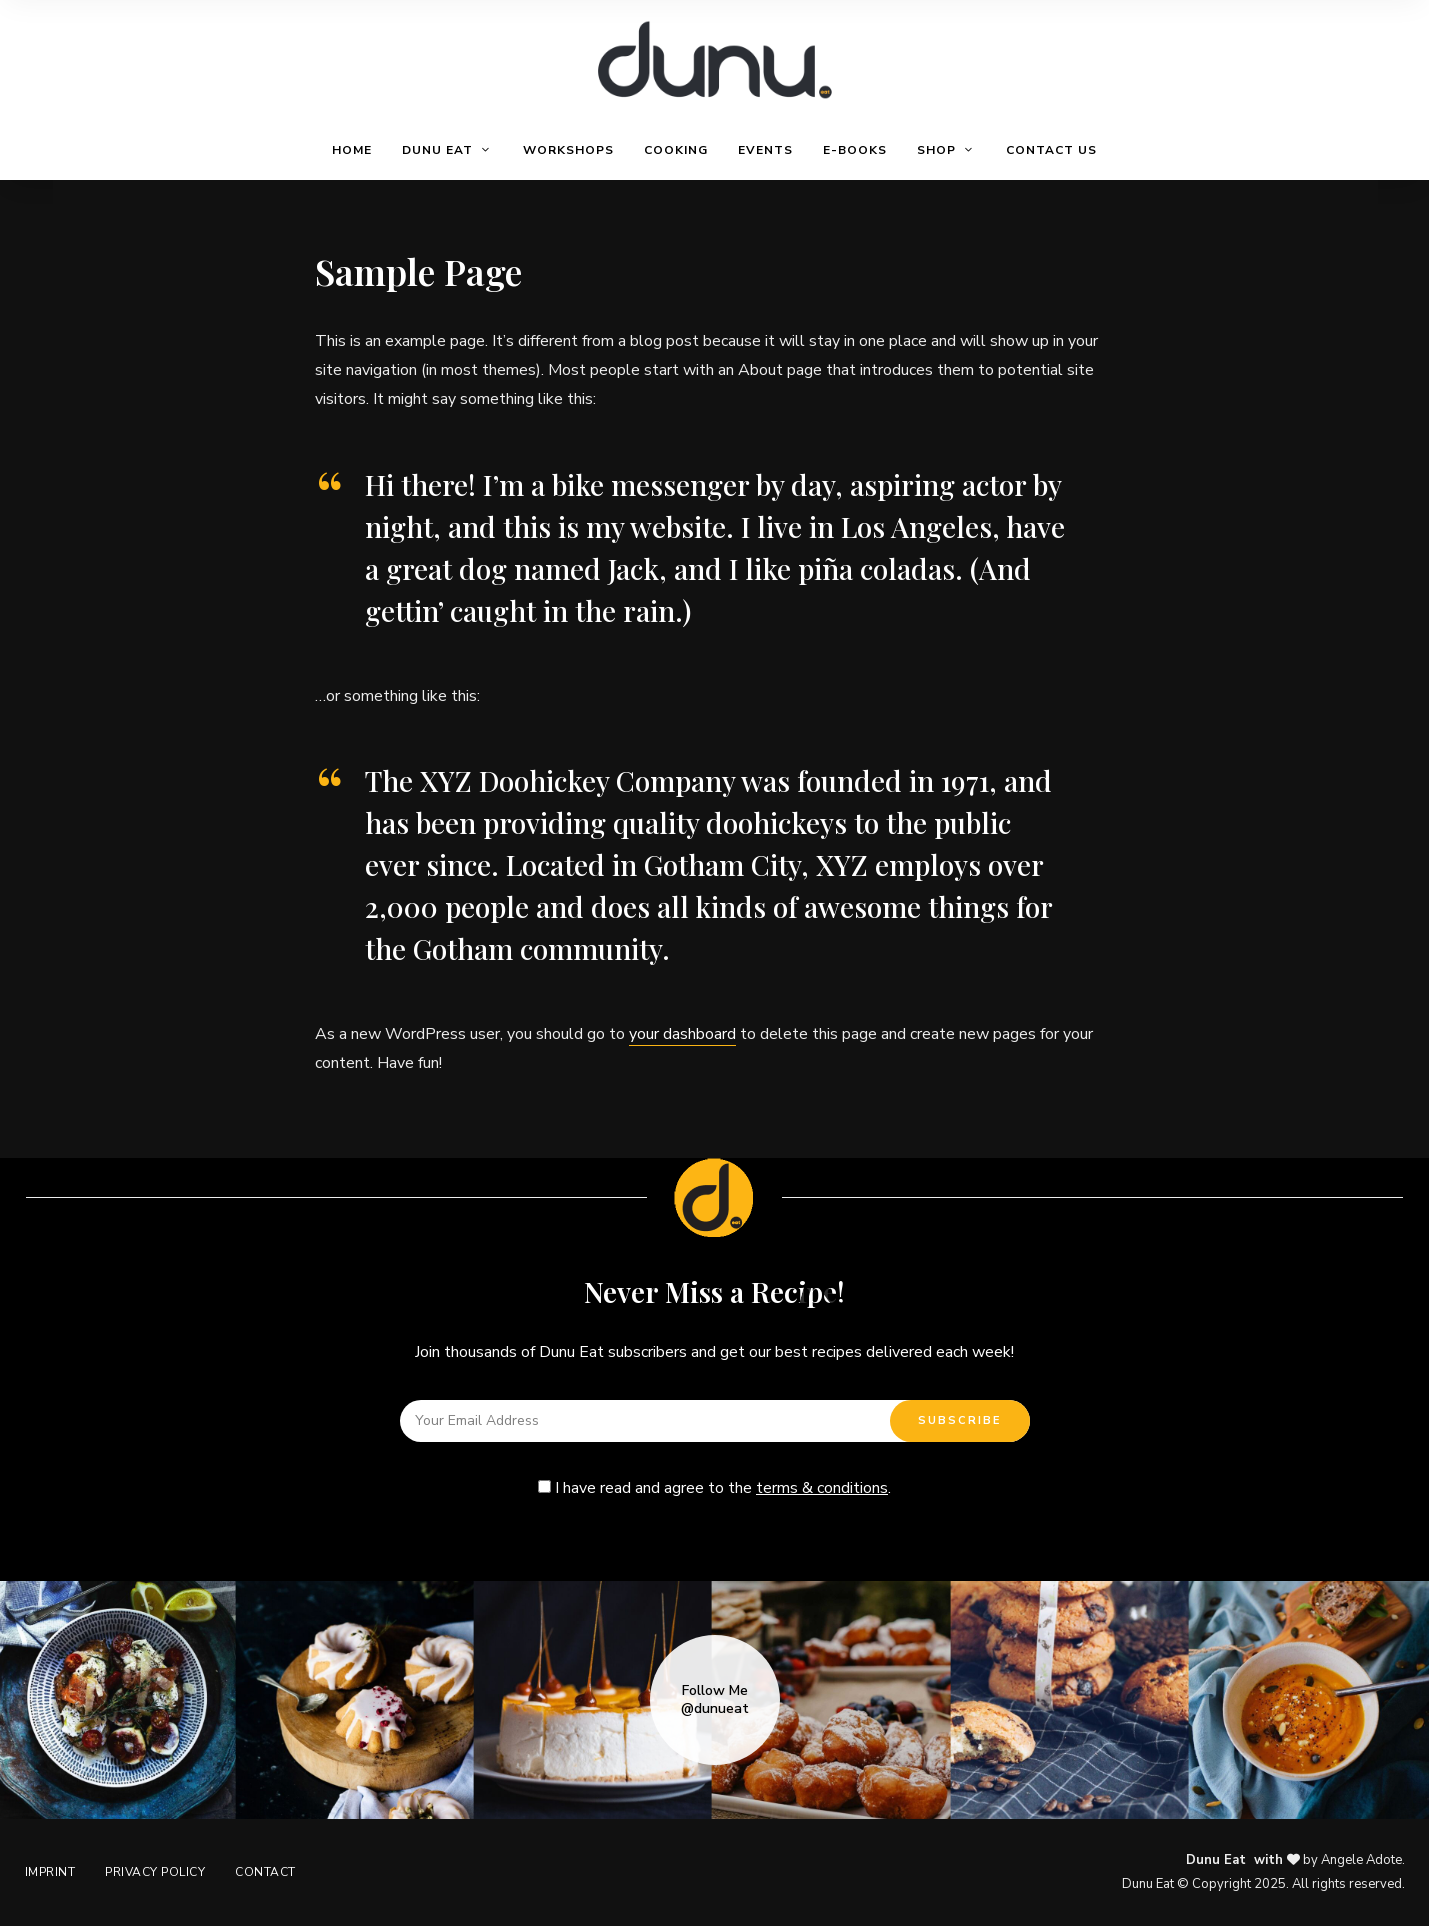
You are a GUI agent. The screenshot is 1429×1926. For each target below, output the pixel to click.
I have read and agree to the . (714, 1488)
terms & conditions (822, 1488)
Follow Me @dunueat (715, 1700)
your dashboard (682, 1034)
